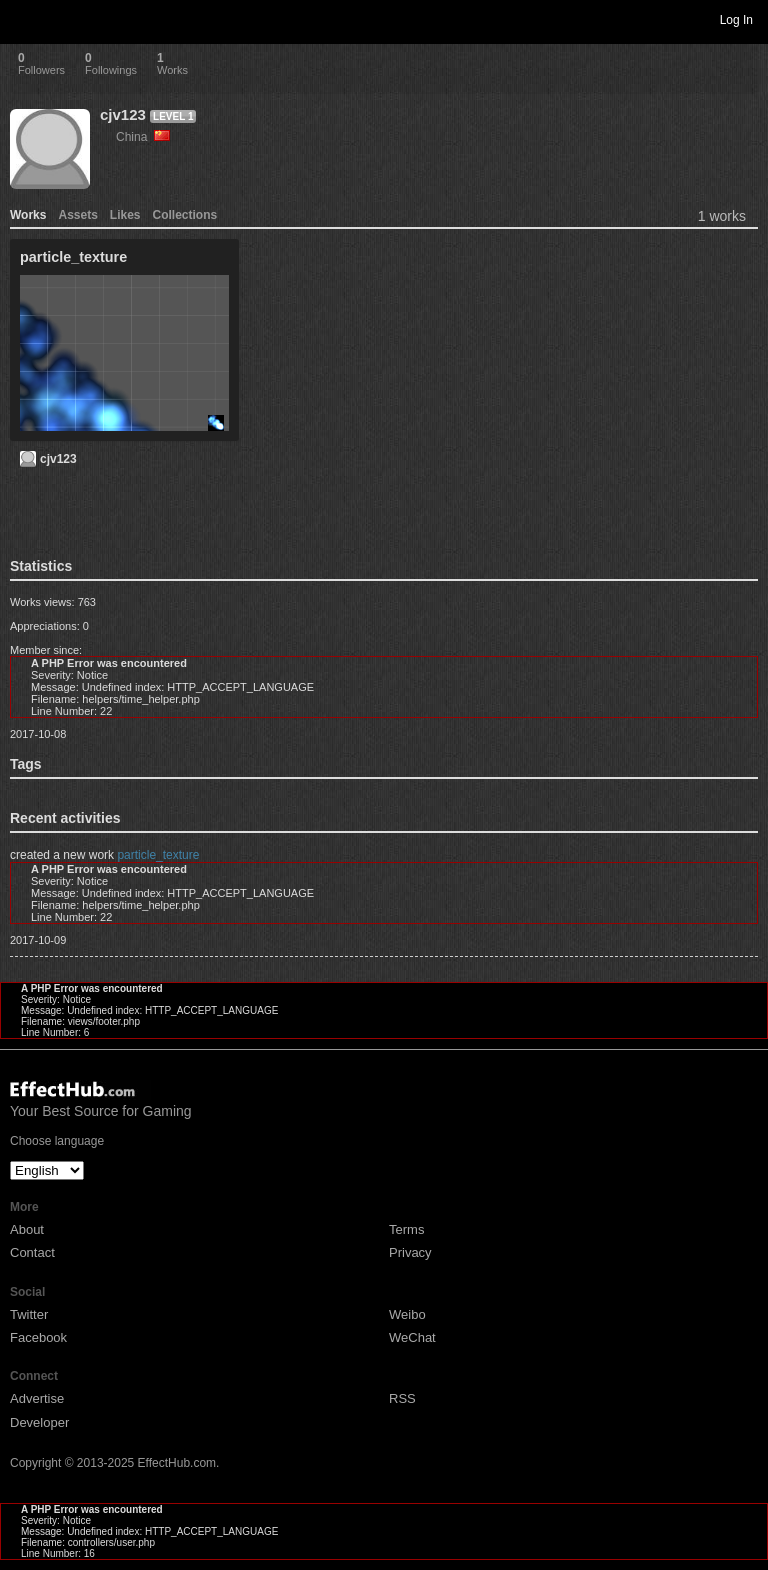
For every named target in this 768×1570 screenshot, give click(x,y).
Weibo (407, 1314)
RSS (402, 1398)
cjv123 (123, 114)
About (27, 1229)
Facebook (38, 1337)
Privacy (410, 1252)
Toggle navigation (24, 19)
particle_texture (158, 855)
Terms (406, 1229)
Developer (39, 1422)
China (143, 137)
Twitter (29, 1314)
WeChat (412, 1337)
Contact (32, 1252)
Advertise (37, 1398)
